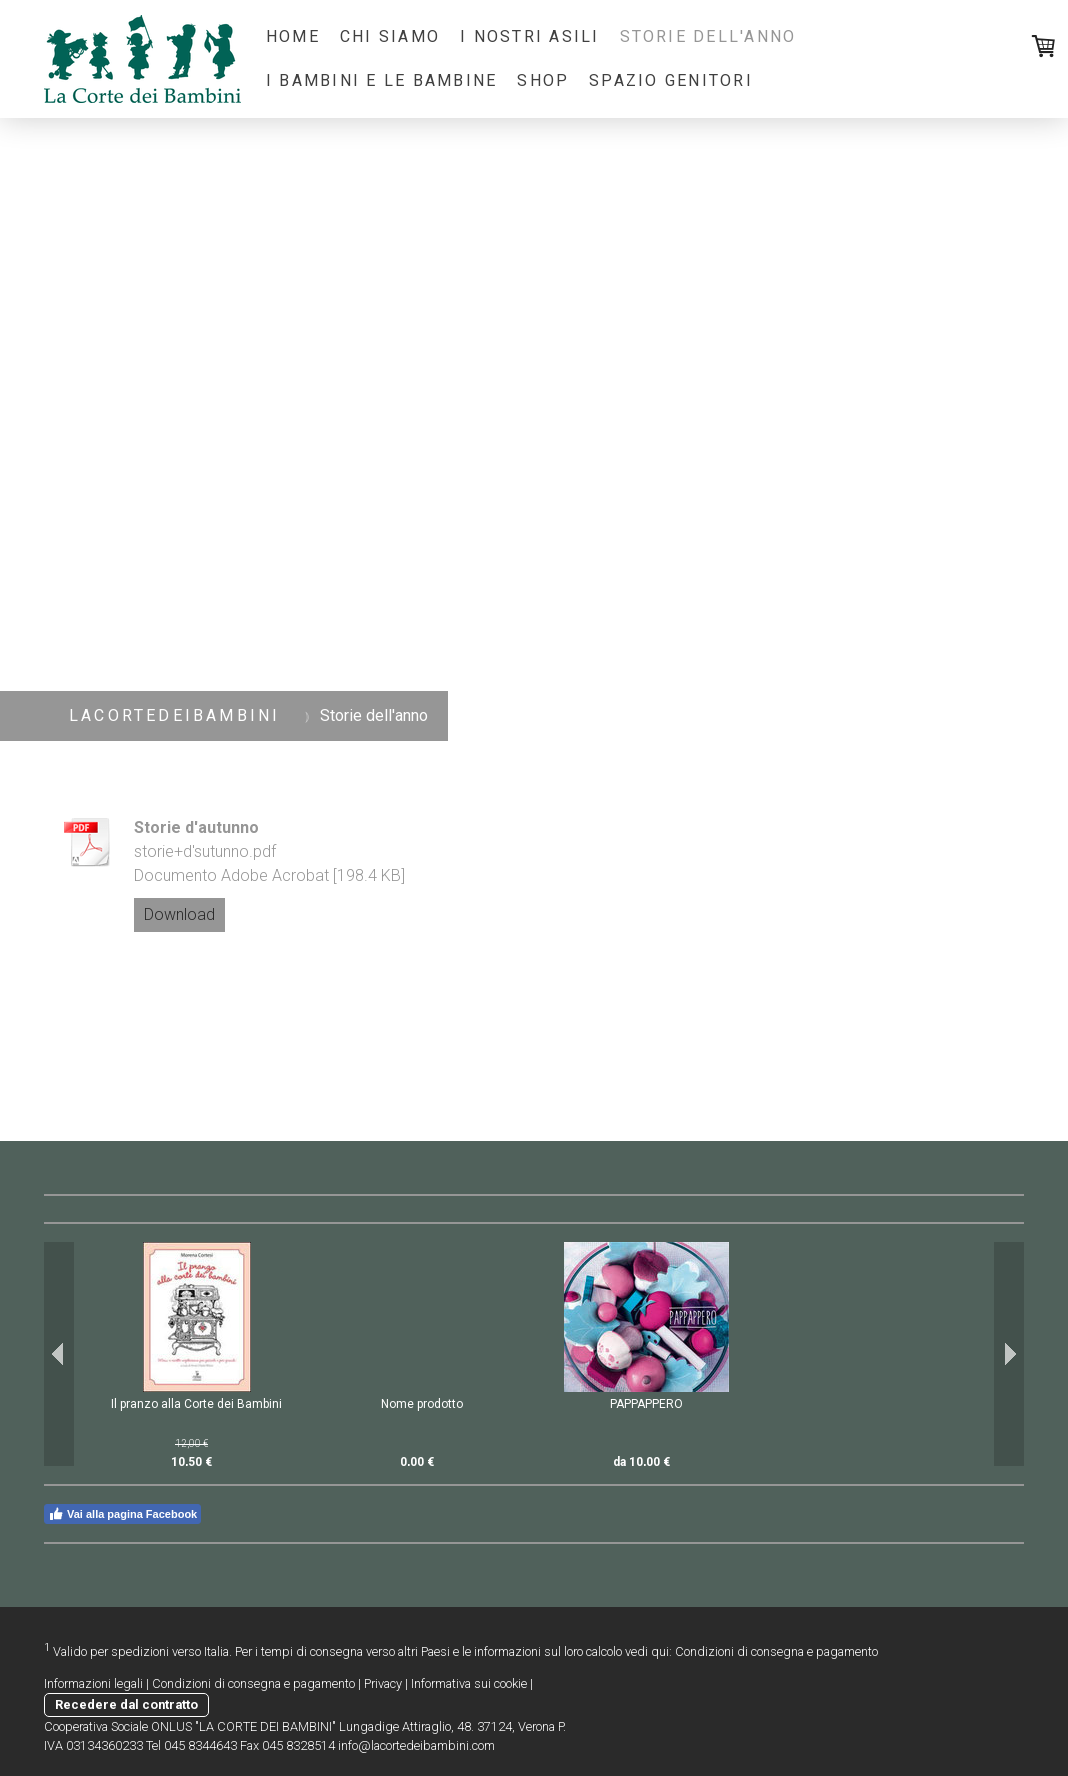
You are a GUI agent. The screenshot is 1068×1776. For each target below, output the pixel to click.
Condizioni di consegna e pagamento (776, 1651)
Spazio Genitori (671, 80)
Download (179, 914)
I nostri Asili (529, 36)
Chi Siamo (390, 36)
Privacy (383, 1683)
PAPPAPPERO (646, 1404)
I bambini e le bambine (381, 80)
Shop (543, 80)
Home (293, 36)
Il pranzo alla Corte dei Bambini (196, 1404)
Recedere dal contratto (126, 1704)
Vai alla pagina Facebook (122, 1514)
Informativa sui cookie (469, 1683)
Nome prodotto (422, 1404)
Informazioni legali (93, 1683)
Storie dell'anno (708, 36)
